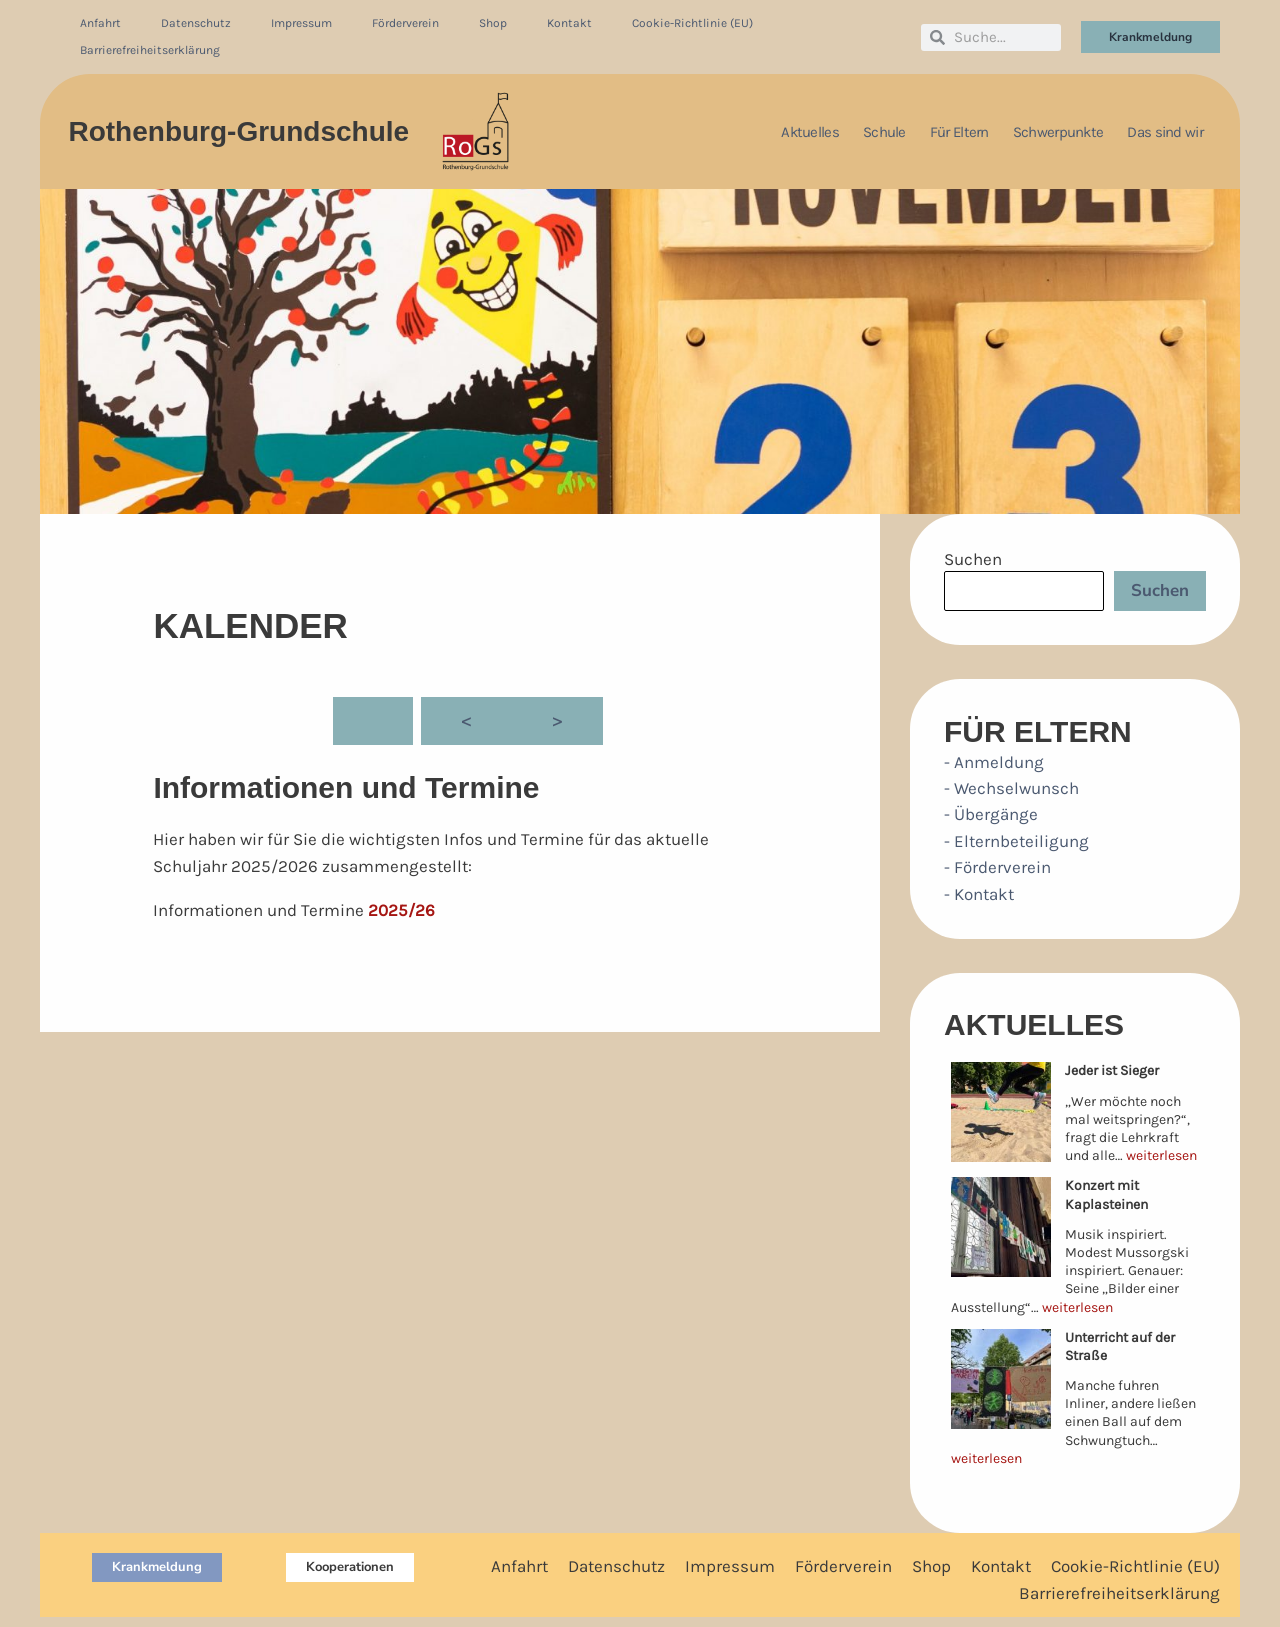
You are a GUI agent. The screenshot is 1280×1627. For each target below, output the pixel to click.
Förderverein (405, 23)
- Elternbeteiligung (1016, 841)
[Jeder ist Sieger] (1001, 1112)
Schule (884, 132)
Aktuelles (810, 132)
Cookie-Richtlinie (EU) (692, 23)
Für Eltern (959, 132)
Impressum (301, 23)
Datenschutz (196, 23)
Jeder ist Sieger (1112, 1070)
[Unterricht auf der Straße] (1001, 1379)
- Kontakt (979, 894)
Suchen (973, 559)
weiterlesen (1161, 1155)
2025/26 (401, 910)
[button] (157, 1567)
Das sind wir (1165, 132)
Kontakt (569, 23)
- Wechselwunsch (1011, 788)
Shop (493, 23)
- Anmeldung (994, 762)
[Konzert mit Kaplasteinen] (1001, 1227)
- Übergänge (991, 814)
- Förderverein (997, 867)
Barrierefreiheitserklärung (150, 50)
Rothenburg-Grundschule (238, 131)
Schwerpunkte (1058, 132)
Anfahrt (100, 23)
